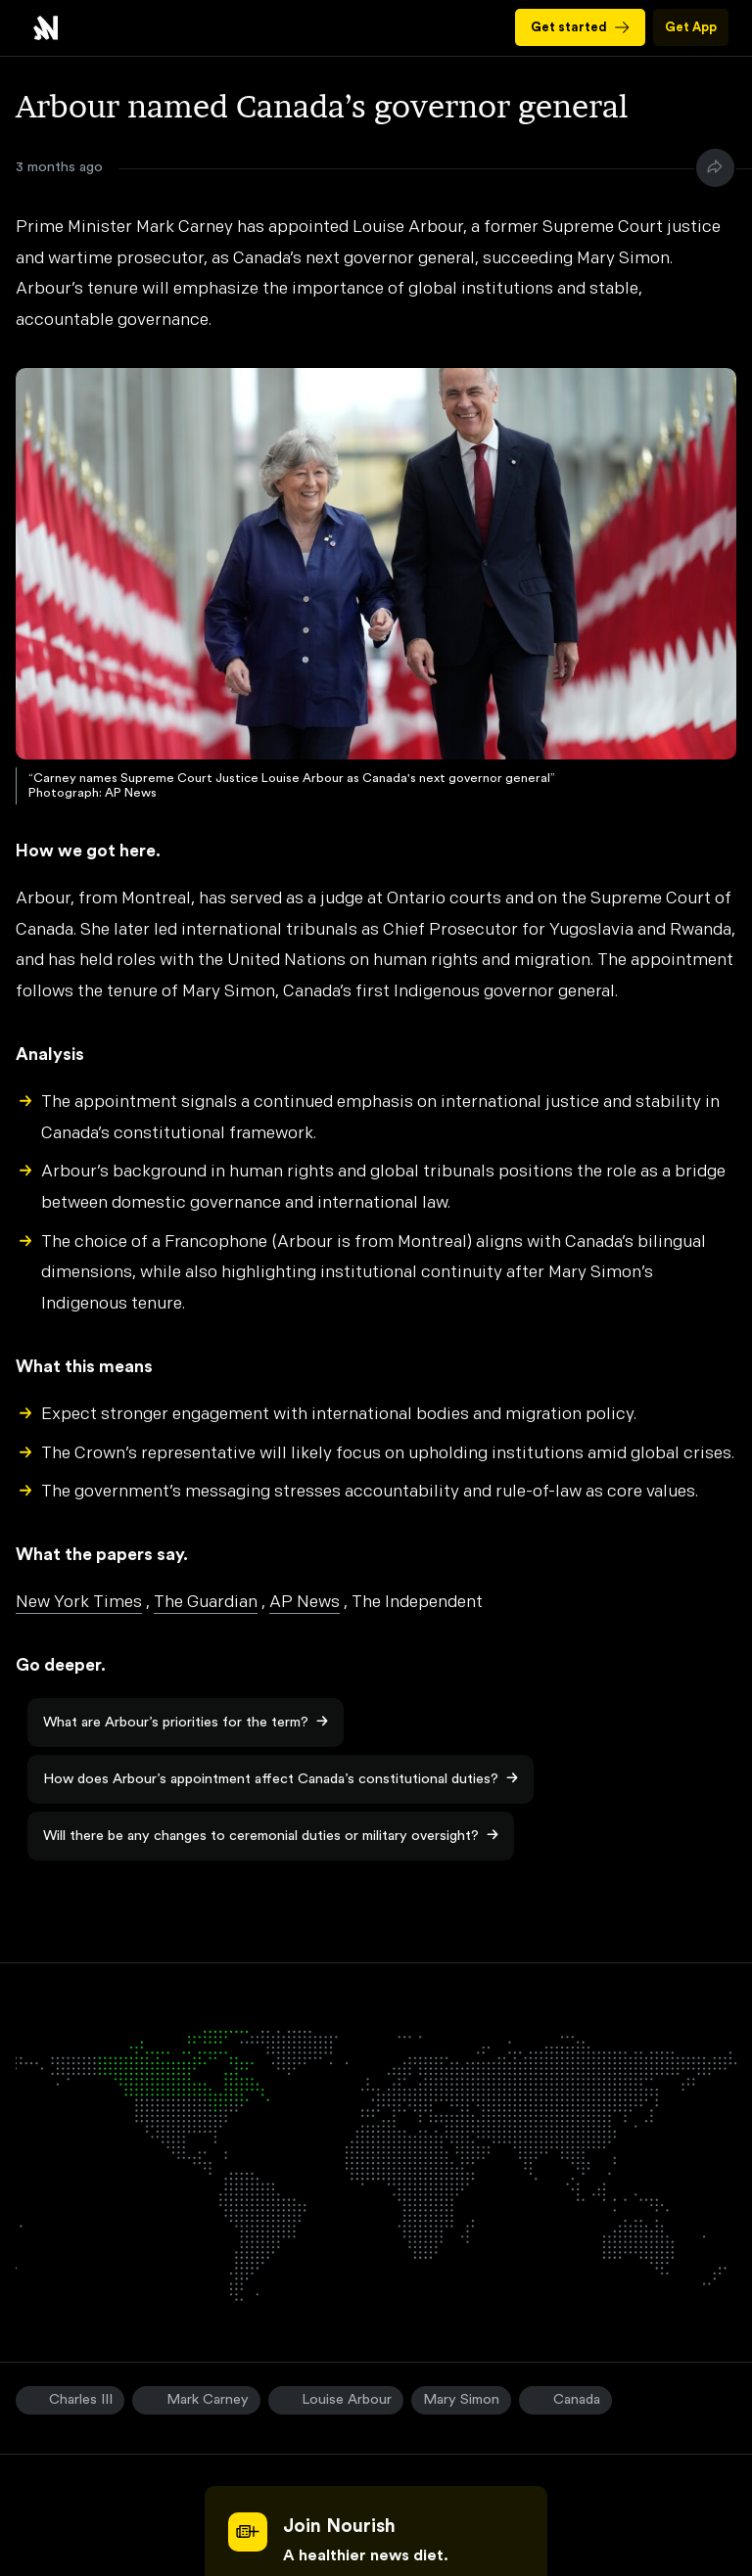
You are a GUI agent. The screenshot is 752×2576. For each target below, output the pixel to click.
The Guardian (206, 1602)
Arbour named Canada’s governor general (45, 28)
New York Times (79, 1602)
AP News (304, 1602)
